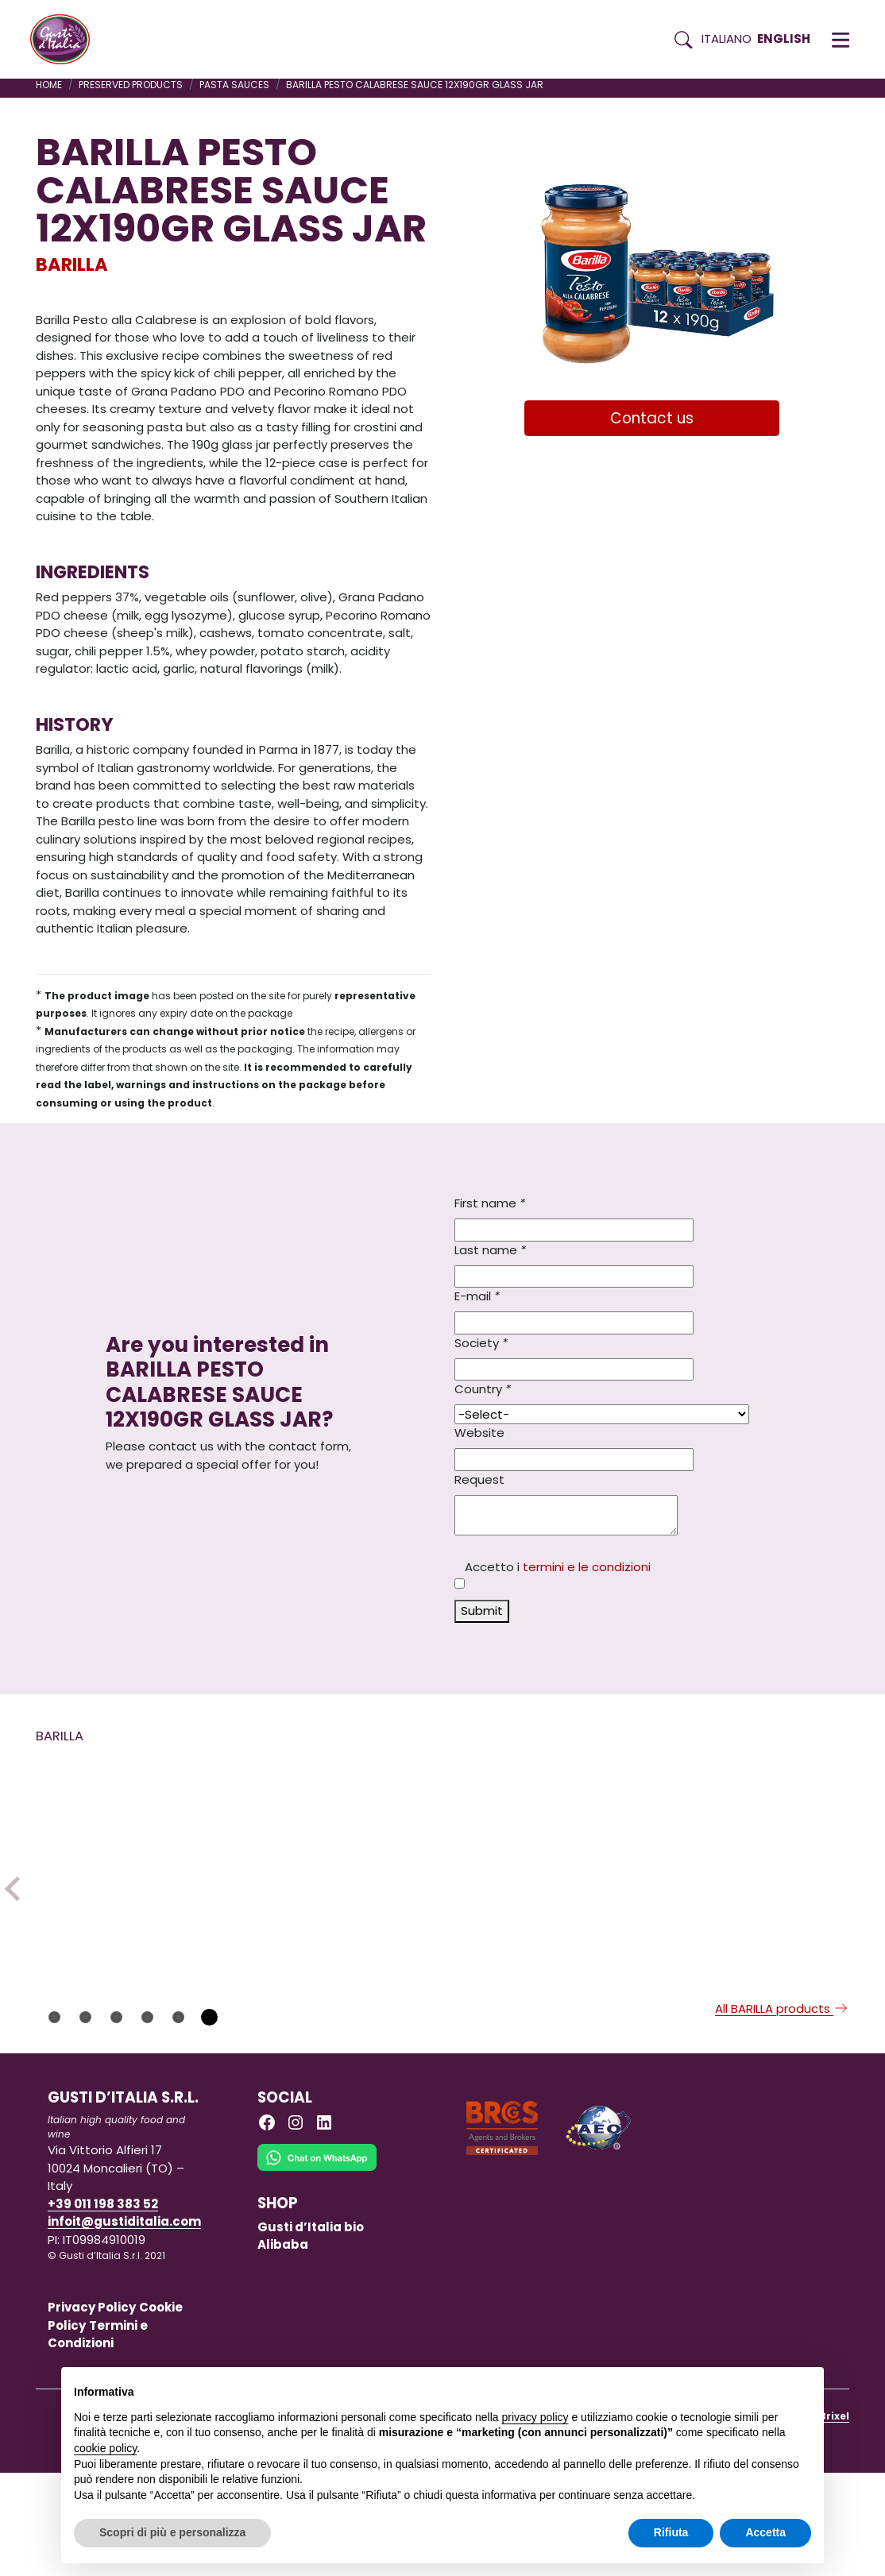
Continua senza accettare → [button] (737, 2387)
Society (481, 1342)
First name (489, 1203)
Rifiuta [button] (671, 2532)
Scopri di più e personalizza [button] (172, 2532)
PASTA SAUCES (234, 84)
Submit (482, 1610)
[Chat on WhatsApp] (317, 2272)
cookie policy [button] (105, 2448)
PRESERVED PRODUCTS (131, 84)
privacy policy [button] (535, 2417)
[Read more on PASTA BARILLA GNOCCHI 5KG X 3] (344, 1877)
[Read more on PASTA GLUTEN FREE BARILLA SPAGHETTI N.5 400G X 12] (766, 1865)
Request (479, 1479)
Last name (490, 1250)
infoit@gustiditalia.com (124, 2325)
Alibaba (282, 2348)
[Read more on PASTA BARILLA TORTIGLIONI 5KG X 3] (134, 1877)
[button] (840, 40)
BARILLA (72, 264)
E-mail (477, 1296)
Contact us (652, 418)
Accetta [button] (765, 2532)
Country (482, 1389)
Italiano (726, 38)
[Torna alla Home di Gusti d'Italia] (66, 39)
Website (479, 1432)
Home (49, 84)
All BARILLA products (782, 2111)
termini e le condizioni (587, 1566)
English (783, 38)
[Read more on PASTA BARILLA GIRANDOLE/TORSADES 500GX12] (555, 1877)
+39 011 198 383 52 (103, 2307)
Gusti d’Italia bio (310, 2330)
